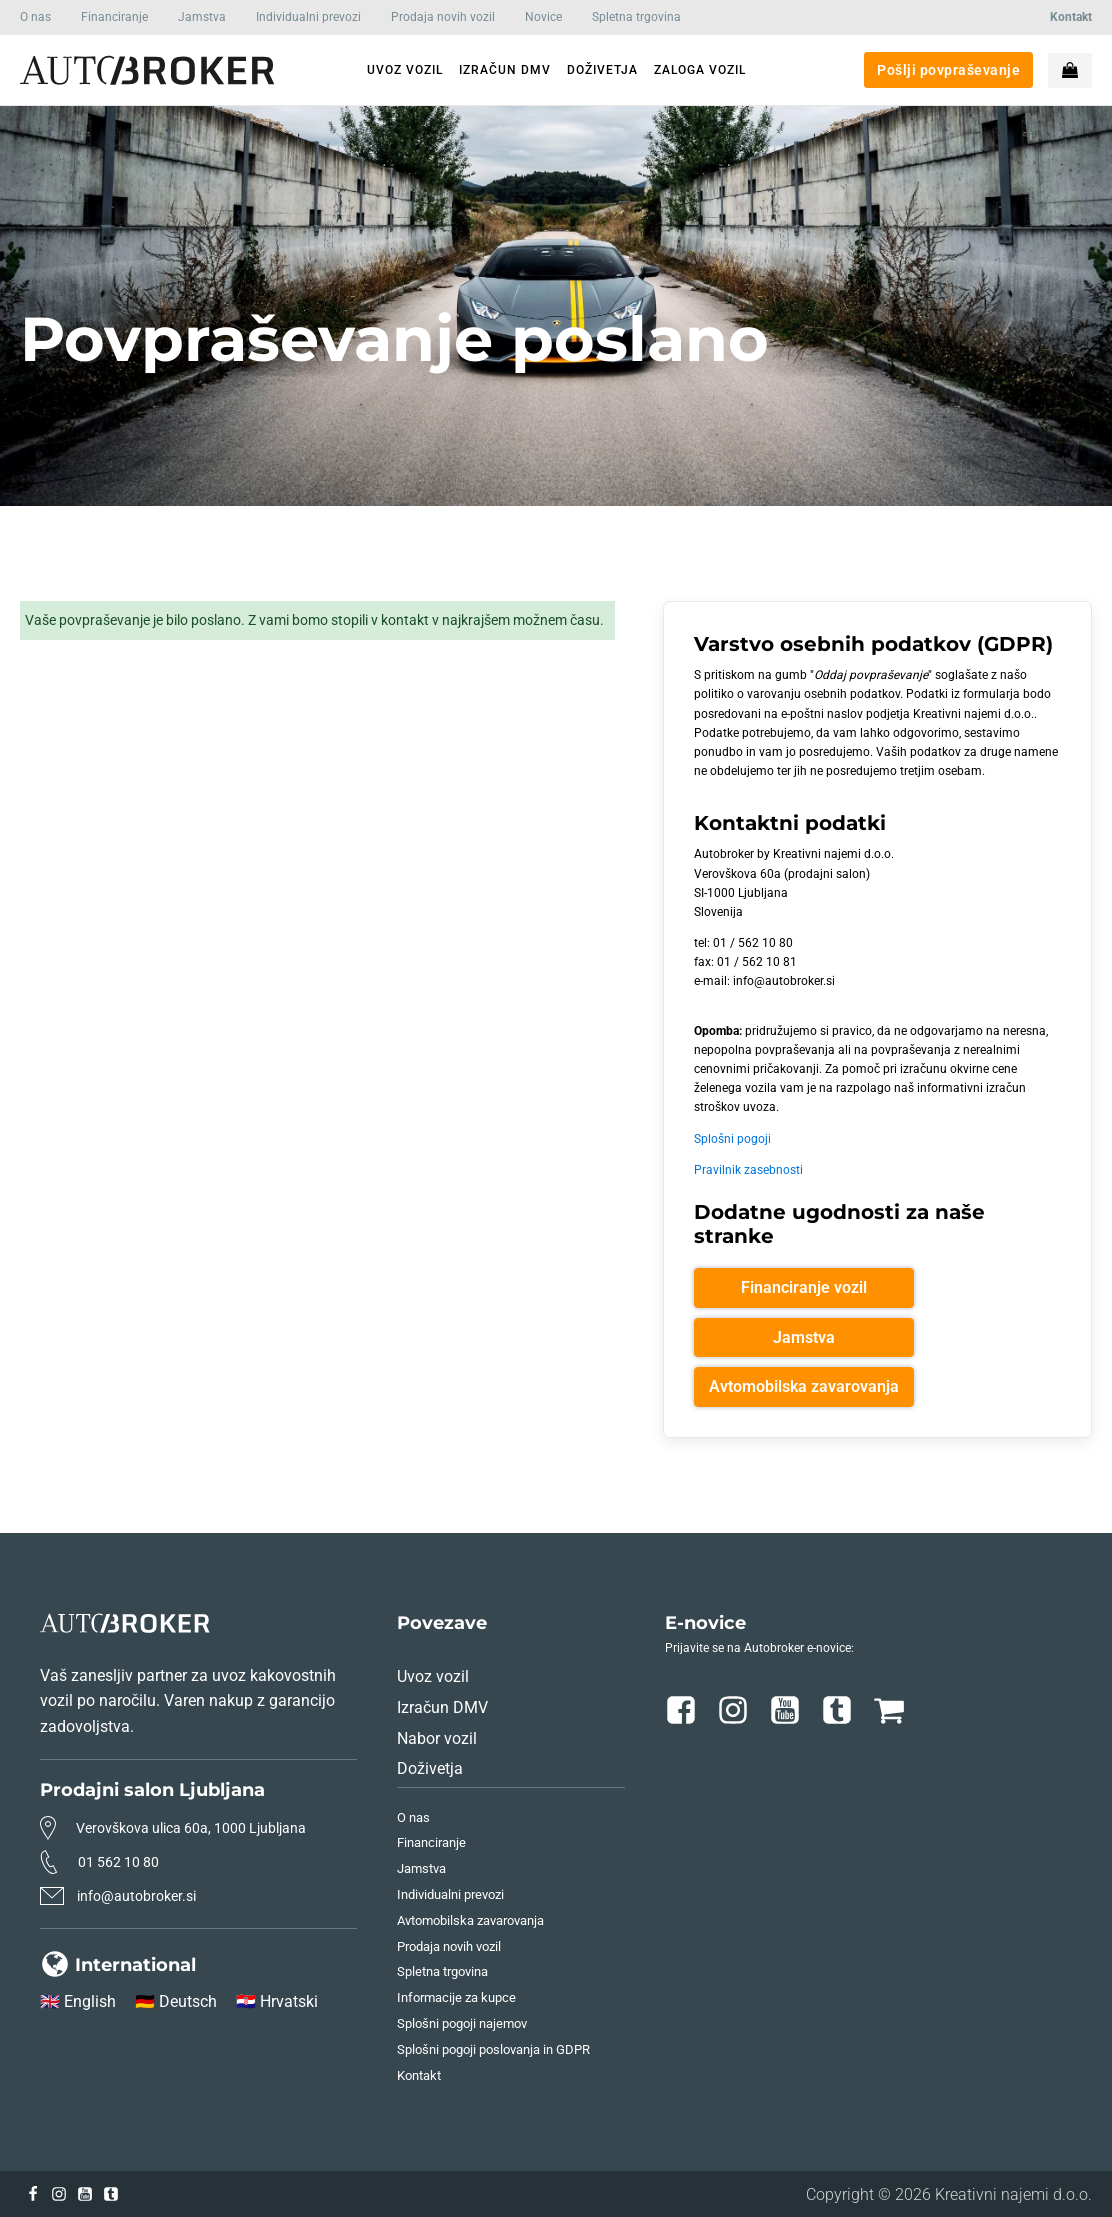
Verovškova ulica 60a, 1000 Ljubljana (191, 1828)
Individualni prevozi (308, 17)
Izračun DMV (442, 1707)
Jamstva (202, 17)
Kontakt (419, 2075)
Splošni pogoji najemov (462, 2023)
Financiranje (114, 17)
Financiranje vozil (804, 1287)
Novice (543, 17)
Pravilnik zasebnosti (748, 1170)
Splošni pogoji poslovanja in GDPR (493, 2049)
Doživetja (430, 1768)
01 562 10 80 (118, 1862)
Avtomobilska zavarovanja (804, 1386)
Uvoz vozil (433, 1676)
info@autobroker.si (136, 1896)
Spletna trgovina (636, 17)
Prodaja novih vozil (443, 17)
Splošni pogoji (732, 1139)
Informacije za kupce (456, 1997)
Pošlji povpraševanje (948, 70)
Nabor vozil (437, 1738)
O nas (35, 17)
